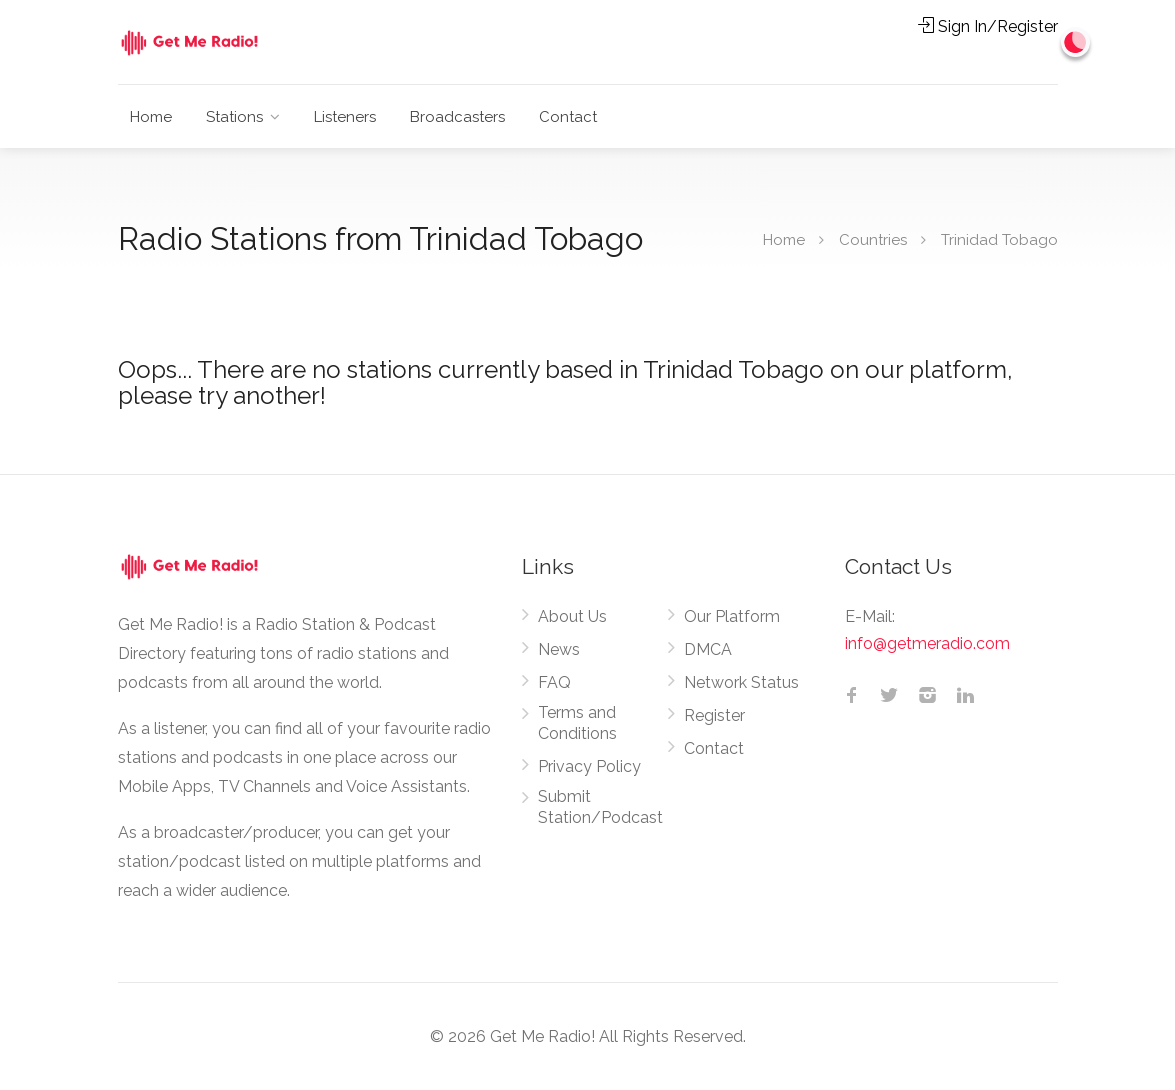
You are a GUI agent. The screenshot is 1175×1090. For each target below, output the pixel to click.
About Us (572, 616)
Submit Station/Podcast (600, 807)
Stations (234, 117)
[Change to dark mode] (1076, 42)
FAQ (554, 682)
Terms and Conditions (577, 723)
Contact (568, 117)
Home (151, 117)
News (559, 649)
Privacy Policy (589, 766)
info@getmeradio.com (927, 643)
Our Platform (732, 616)
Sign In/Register (988, 26)
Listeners (345, 117)
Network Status (741, 682)
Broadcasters (457, 117)
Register (714, 715)
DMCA (708, 649)
